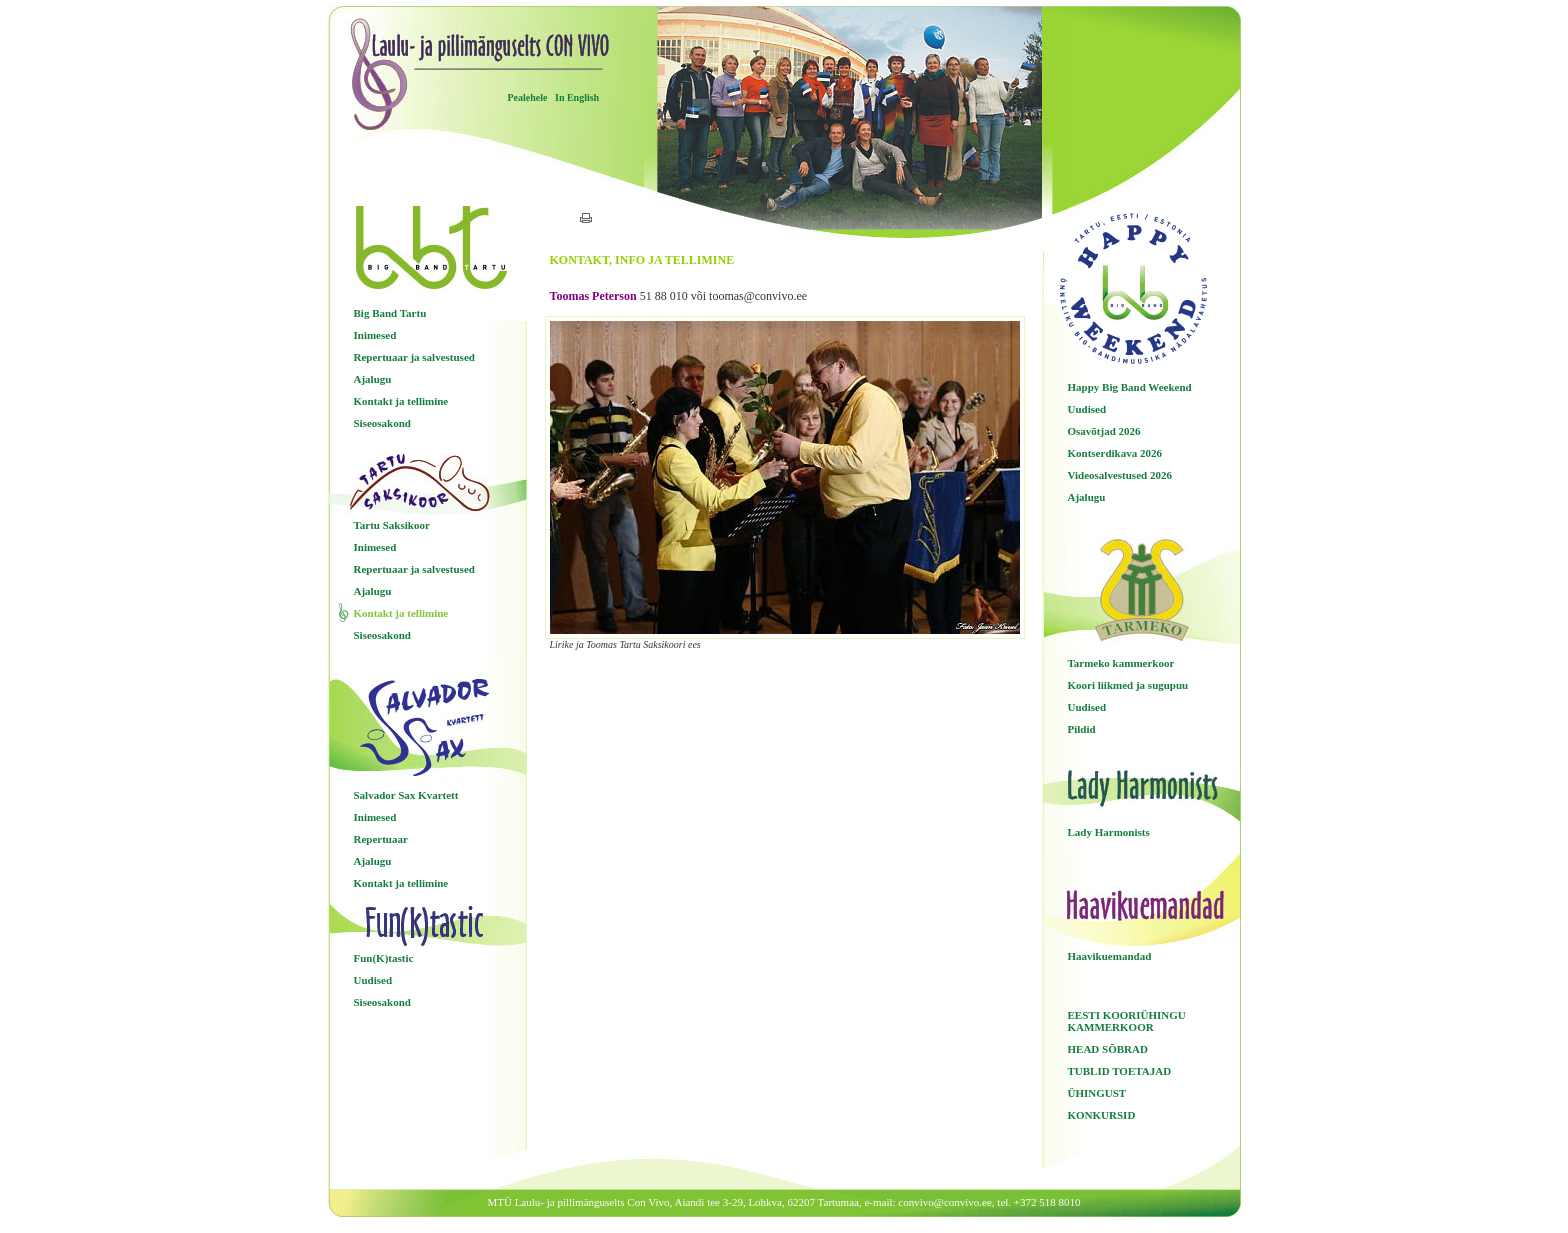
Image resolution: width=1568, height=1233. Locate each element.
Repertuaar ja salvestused (414, 357)
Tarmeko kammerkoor (1121, 663)
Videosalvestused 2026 (1120, 475)
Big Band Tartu (390, 313)
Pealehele (528, 97)
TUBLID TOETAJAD (1120, 1071)
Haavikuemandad (1110, 956)
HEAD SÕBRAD (1108, 1049)
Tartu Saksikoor (392, 525)
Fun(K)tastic (384, 958)
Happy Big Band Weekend (1130, 387)
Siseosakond (382, 423)
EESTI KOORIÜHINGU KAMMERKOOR (1127, 1021)
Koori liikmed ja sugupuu (1128, 685)
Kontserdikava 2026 (1115, 453)
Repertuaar (381, 839)
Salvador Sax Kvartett (406, 795)
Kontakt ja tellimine (401, 401)
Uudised (373, 980)
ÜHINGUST (1097, 1093)
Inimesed (375, 335)
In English (577, 97)
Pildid (1082, 729)
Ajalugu (373, 379)
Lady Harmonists (1109, 832)
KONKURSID (1102, 1115)
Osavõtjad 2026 (1104, 431)
